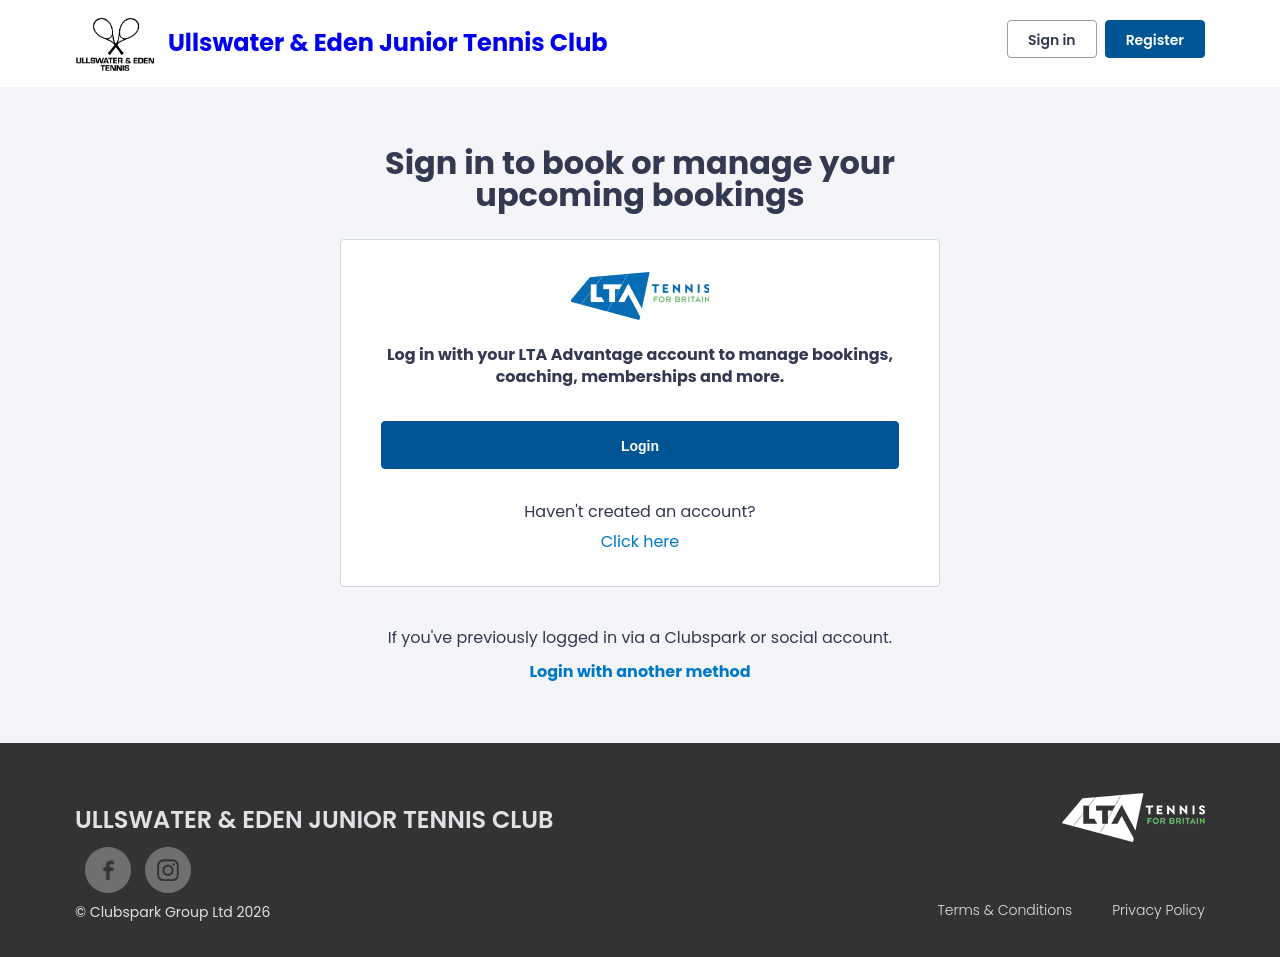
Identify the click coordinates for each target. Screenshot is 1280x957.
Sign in (1052, 40)
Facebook (108, 870)
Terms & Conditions (1004, 910)
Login (640, 446)
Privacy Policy (1158, 910)
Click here (640, 541)
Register (1155, 40)
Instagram (168, 870)
